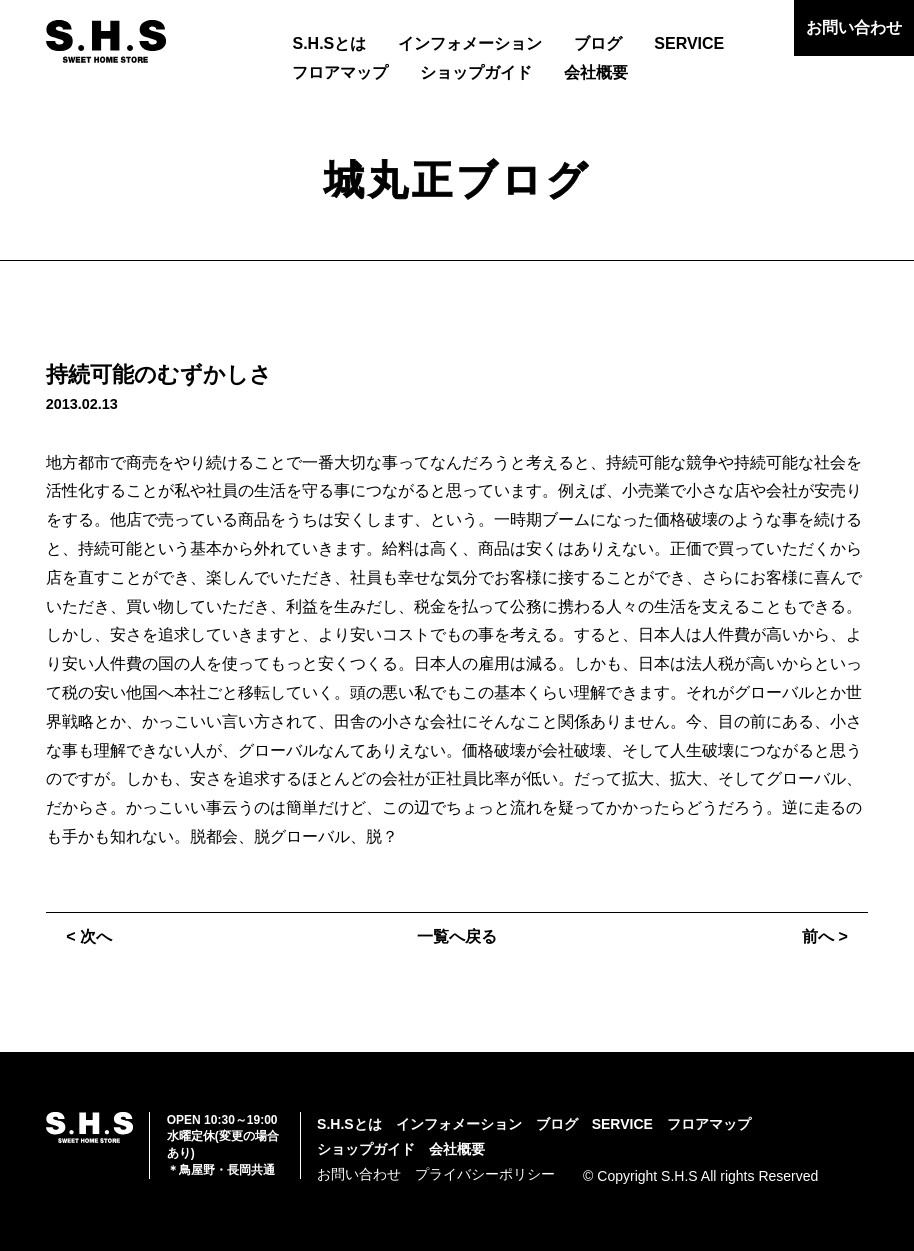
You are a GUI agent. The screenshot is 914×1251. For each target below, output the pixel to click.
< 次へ (89, 936)
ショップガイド (476, 72)
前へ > (825, 936)
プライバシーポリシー (485, 1174)
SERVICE (689, 43)
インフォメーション (470, 43)
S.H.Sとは (329, 43)
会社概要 (596, 72)
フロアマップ (340, 72)
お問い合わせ (854, 27)
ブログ (598, 43)
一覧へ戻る (457, 936)
